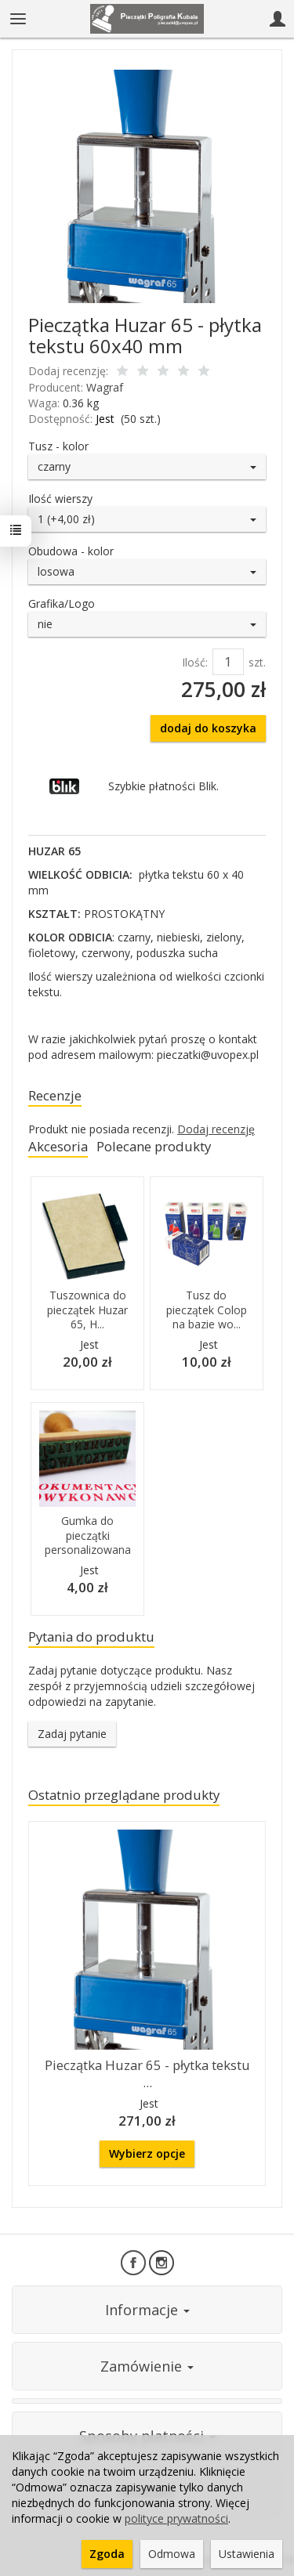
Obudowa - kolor (71, 551)
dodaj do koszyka (208, 728)
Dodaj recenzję (216, 1129)
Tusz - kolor (58, 446)
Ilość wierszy (60, 498)
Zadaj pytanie (72, 1733)
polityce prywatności (176, 2518)
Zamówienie (147, 2366)
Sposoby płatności (147, 2435)
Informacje (147, 2309)
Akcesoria (58, 1146)
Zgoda (107, 2553)
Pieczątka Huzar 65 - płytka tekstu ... (147, 2074)
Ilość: (195, 662)
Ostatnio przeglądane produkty (124, 1795)
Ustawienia (246, 2553)
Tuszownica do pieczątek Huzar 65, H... (87, 1310)
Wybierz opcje (147, 2153)
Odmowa (171, 2553)
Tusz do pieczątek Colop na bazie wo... (206, 1310)
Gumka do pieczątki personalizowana (88, 1535)
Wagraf (104, 387)
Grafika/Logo (61, 603)
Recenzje (55, 1095)
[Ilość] (228, 662)
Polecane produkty (153, 1146)
